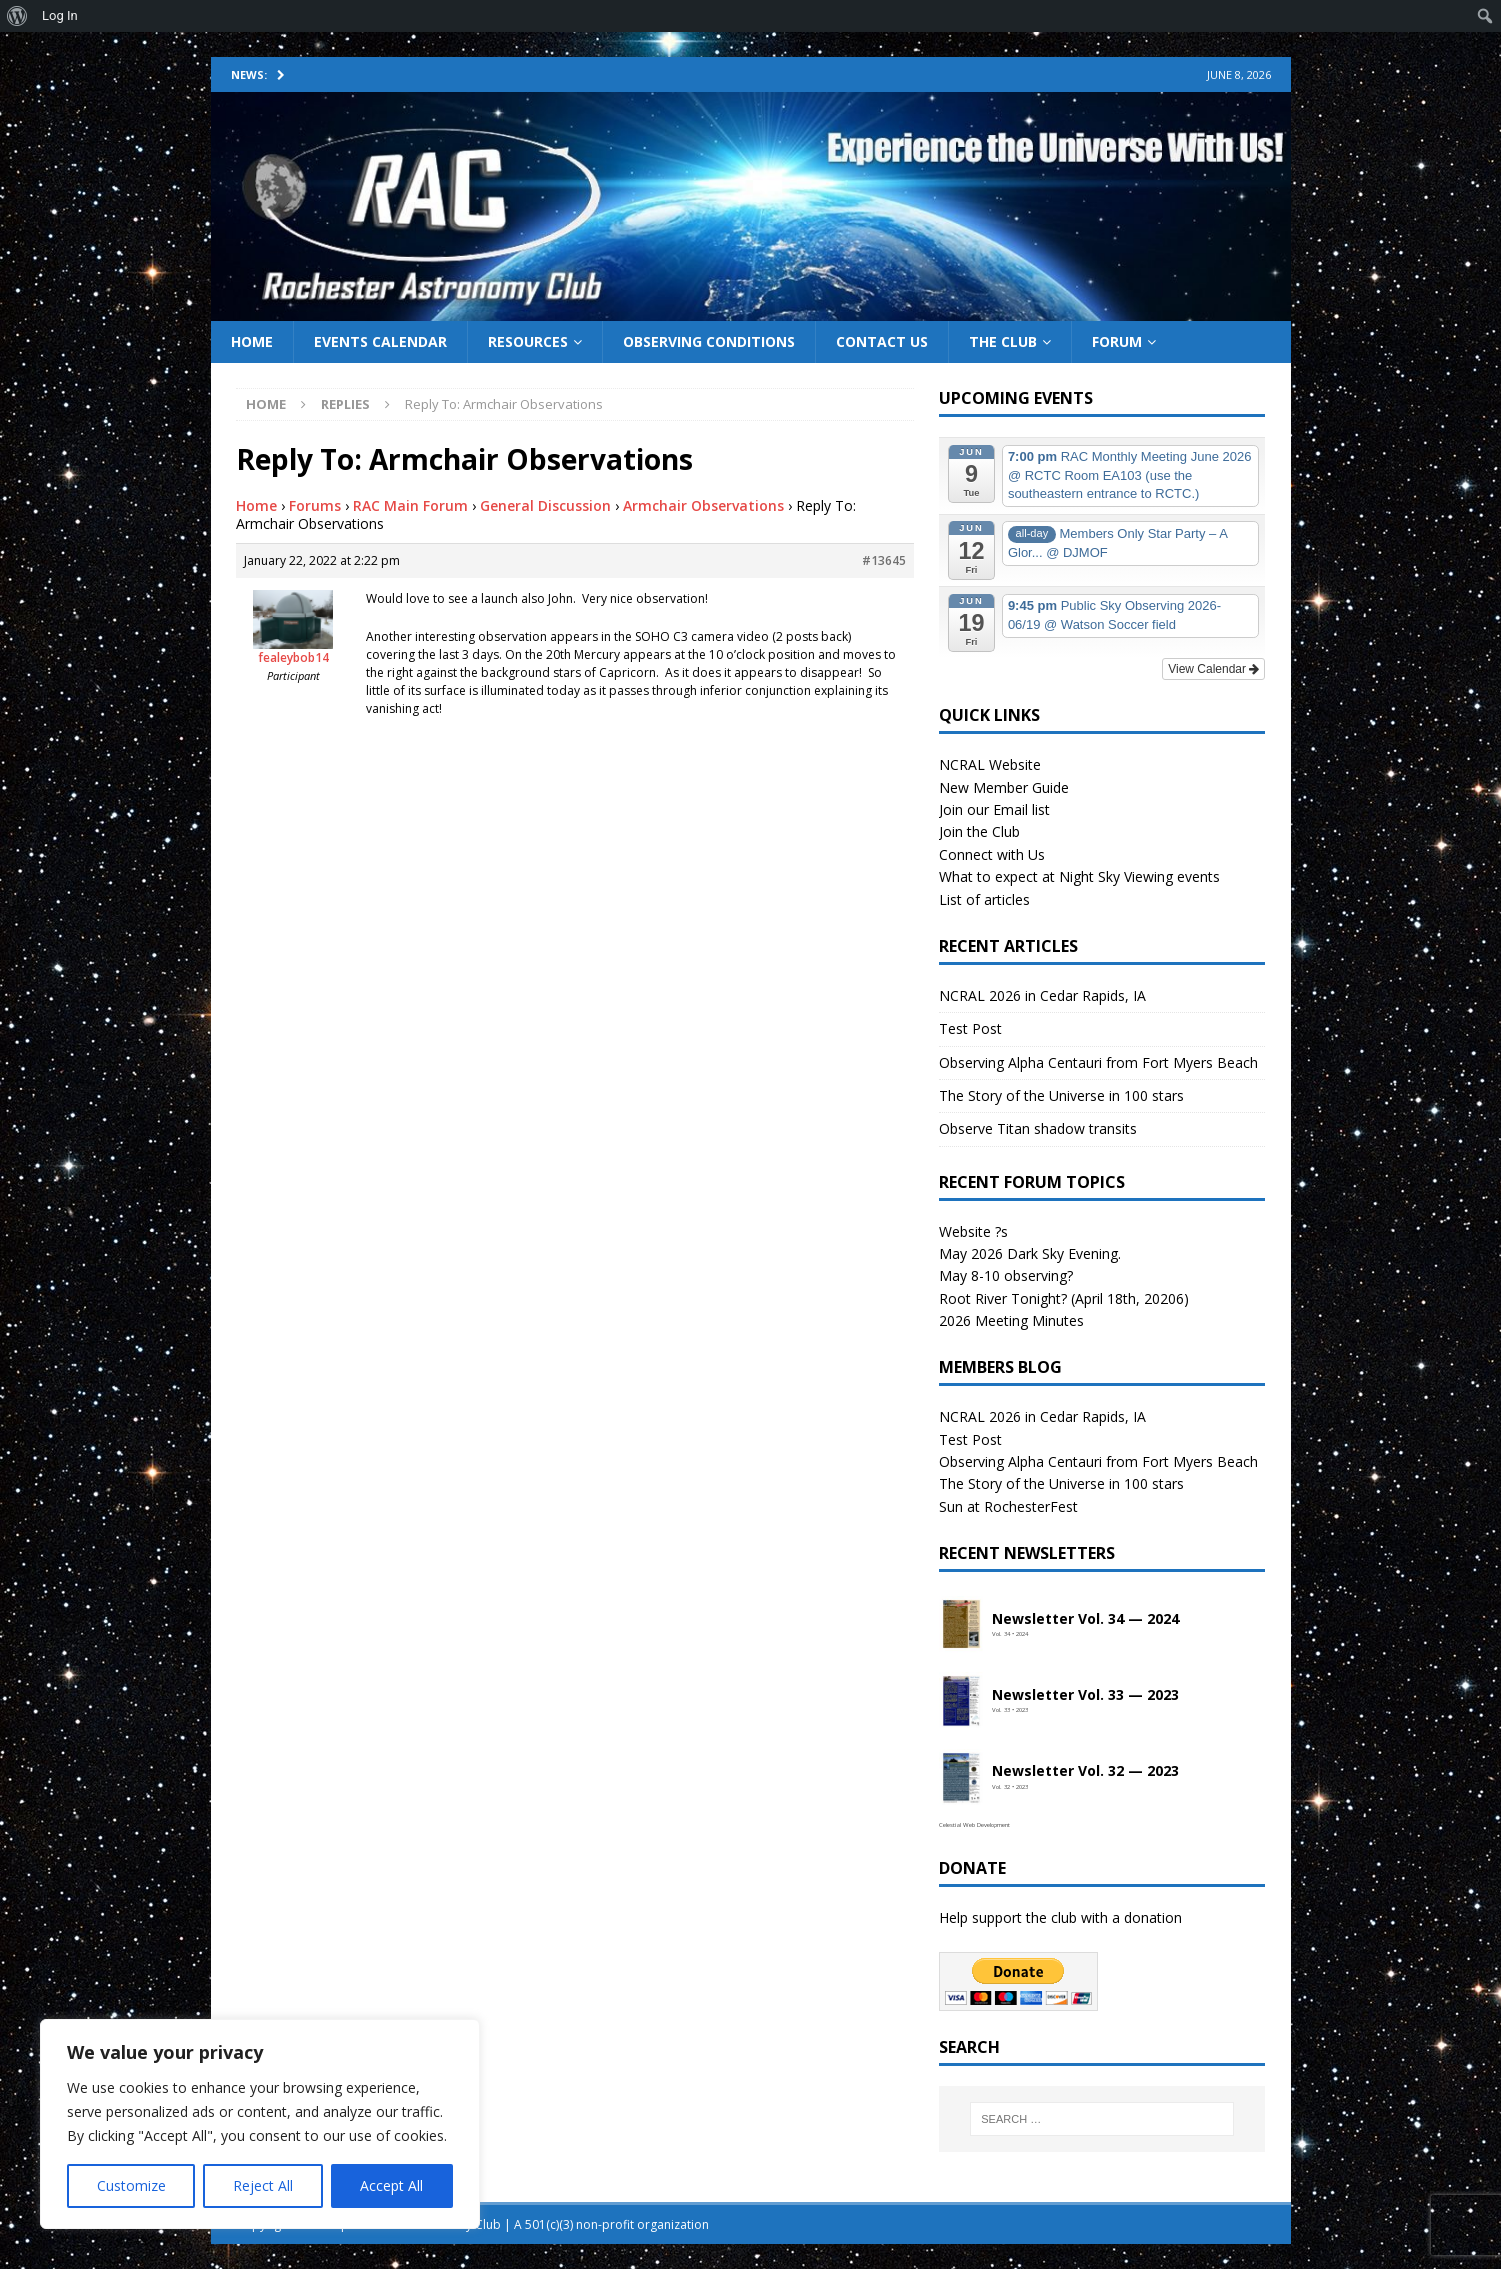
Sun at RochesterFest (1008, 1506)
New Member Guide (1004, 787)
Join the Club (979, 831)
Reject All (263, 2185)
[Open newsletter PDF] (961, 1625)
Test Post (970, 1028)
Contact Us (882, 341)
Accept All (391, 2185)
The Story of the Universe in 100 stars (1061, 1095)
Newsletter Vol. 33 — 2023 (1085, 1695)
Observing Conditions (709, 341)
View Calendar (1213, 669)
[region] (260, 2124)
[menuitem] (17, 16)
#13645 (884, 560)
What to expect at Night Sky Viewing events (1079, 876)
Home (252, 341)
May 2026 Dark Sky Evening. (1030, 1253)
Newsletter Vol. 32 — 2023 (1085, 1771)
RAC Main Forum (410, 505)
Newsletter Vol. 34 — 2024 (1085, 1619)
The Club (1003, 341)
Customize (131, 2185)
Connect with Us (992, 854)
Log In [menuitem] (60, 15)
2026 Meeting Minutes (1011, 1320)
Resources (528, 341)
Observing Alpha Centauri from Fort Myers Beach (1098, 1062)
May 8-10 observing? (1006, 1275)
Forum (1117, 341)
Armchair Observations (703, 505)
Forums (315, 505)
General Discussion (545, 505)
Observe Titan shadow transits (1038, 1128)
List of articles (984, 899)
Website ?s (973, 1231)
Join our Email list (994, 809)
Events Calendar (380, 341)
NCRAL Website (990, 764)
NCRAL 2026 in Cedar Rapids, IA (1042, 995)
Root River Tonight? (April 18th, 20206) (1064, 1298)
